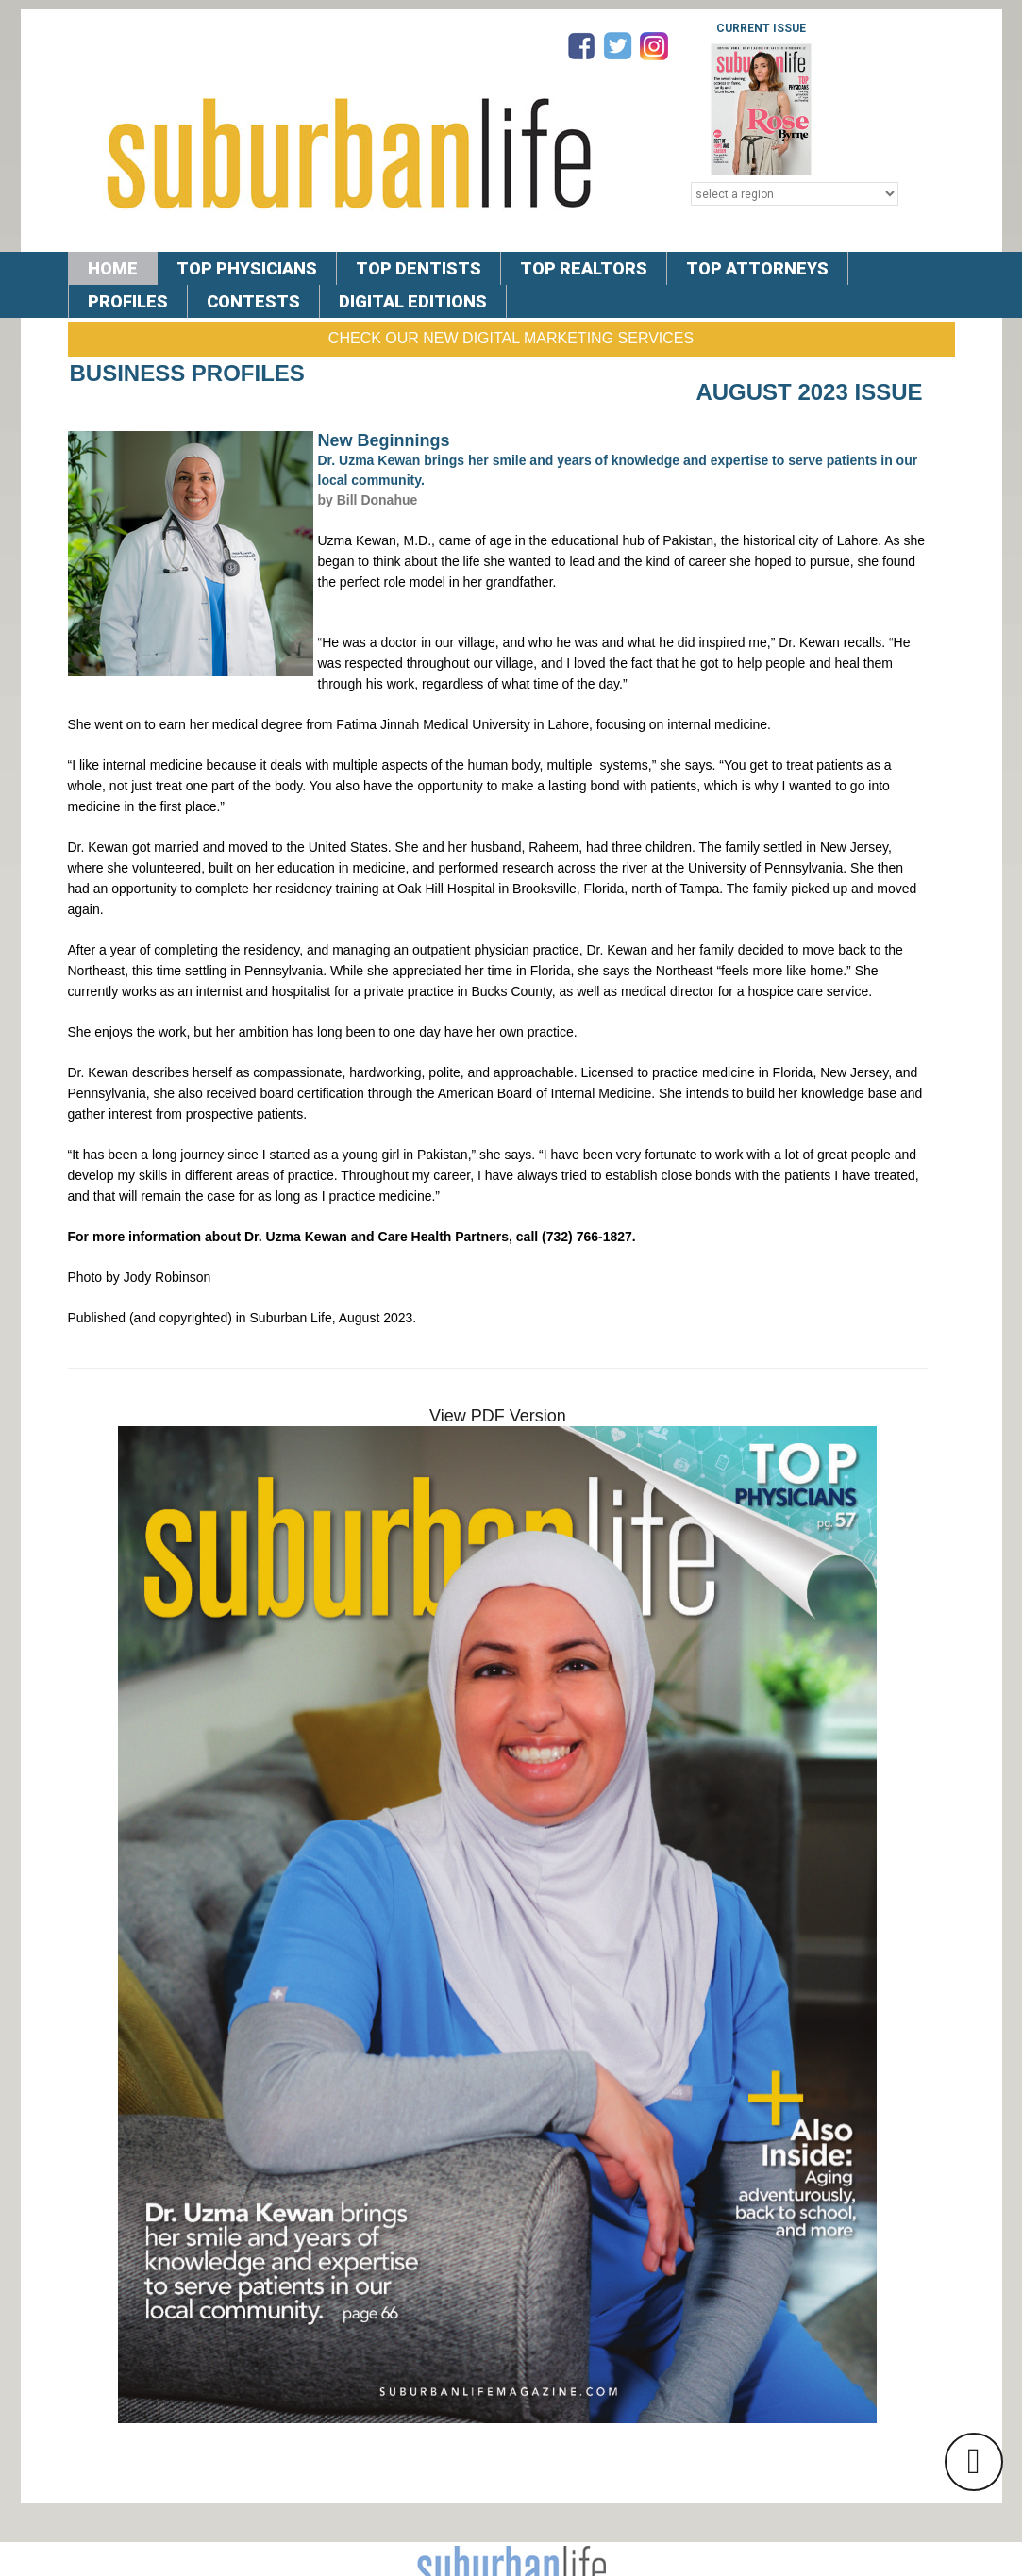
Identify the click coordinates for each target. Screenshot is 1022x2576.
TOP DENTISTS (418, 268)
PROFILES (128, 301)
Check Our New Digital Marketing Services (511, 338)
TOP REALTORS (583, 268)
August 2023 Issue (808, 392)
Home (113, 268)
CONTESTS (253, 301)
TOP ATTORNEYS (757, 268)
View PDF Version (497, 1415)
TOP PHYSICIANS (246, 268)
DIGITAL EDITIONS (413, 301)
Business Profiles (187, 373)
